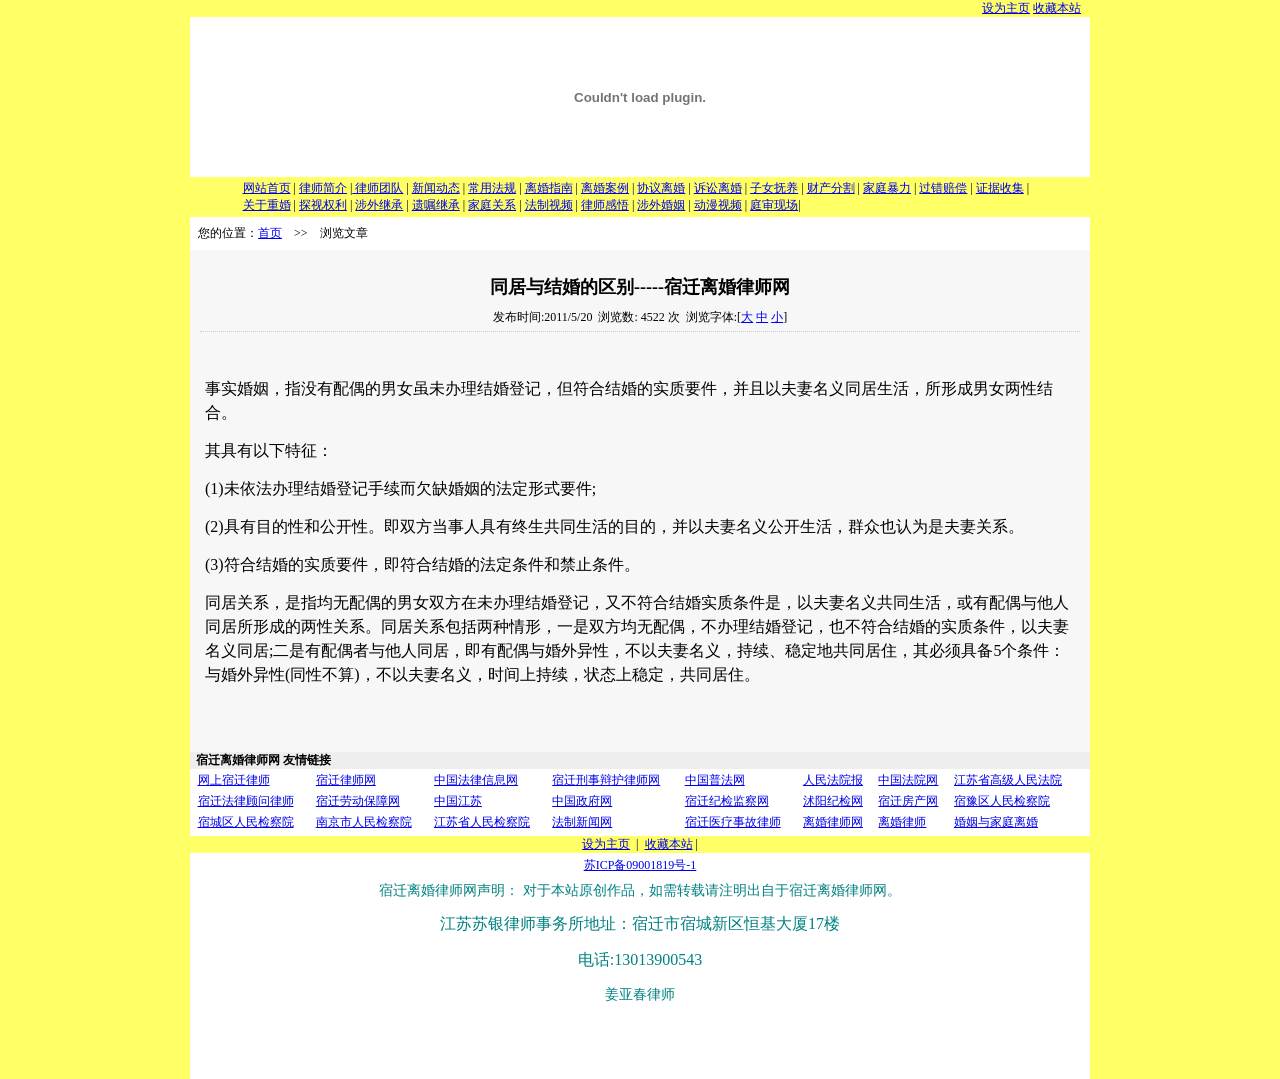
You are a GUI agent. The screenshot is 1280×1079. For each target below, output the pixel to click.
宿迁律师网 (346, 780)
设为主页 (1006, 8)
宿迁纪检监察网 (727, 801)
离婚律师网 (833, 822)
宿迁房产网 (908, 801)
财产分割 (831, 188)
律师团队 (377, 188)
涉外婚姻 (661, 205)
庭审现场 (774, 205)
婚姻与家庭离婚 (996, 822)
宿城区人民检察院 (246, 822)
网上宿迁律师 (234, 780)
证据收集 (1000, 188)
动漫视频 (718, 205)
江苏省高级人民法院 (1008, 780)
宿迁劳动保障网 (358, 801)
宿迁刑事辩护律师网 (606, 780)
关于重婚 (267, 205)
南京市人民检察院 (364, 822)
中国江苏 (458, 801)
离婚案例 (605, 188)
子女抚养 (774, 188)
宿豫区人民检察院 (1002, 801)
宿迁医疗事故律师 (733, 822)
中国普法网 (715, 780)
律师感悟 (605, 205)
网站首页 (267, 188)
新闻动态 (436, 188)
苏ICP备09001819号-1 (640, 865)
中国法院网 (908, 780)
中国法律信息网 (476, 780)
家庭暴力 (887, 188)
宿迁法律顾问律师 (246, 801)
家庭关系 (492, 205)
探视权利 (323, 205)
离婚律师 (902, 822)
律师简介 (323, 188)
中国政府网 (582, 801)
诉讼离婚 (718, 188)
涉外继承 (379, 205)
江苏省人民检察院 (482, 822)
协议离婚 (661, 188)
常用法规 (492, 188)
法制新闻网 (582, 822)
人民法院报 (833, 780)
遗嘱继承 (436, 205)
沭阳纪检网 (833, 801)
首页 (270, 233)
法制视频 (549, 205)
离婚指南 (549, 188)
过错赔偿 (943, 188)
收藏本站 (1057, 8)
